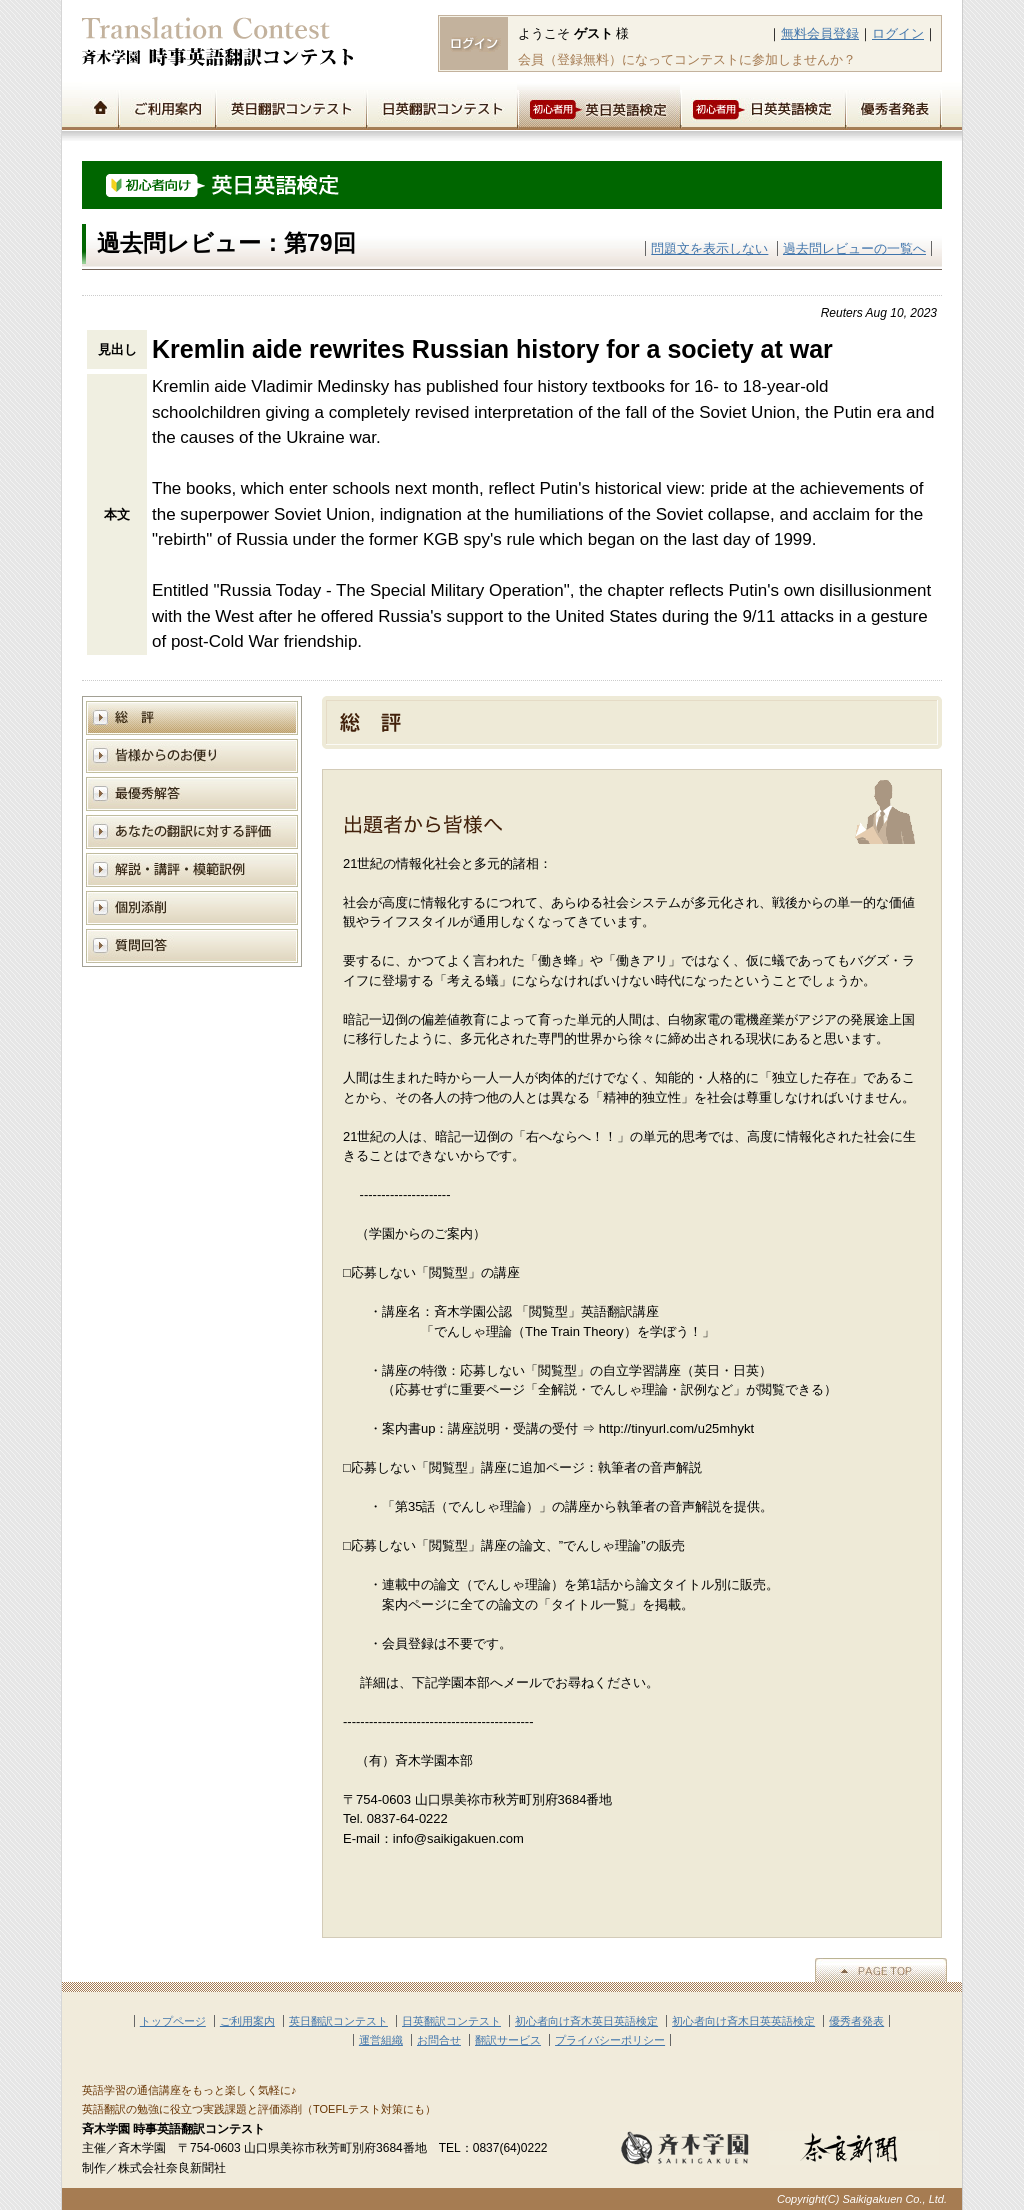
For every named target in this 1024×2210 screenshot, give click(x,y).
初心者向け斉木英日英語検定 (586, 2021)
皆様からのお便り (192, 755)
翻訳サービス (508, 2040)
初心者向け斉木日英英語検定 (743, 2021)
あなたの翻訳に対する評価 (192, 831)
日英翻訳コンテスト (441, 106)
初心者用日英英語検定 (762, 106)
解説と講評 (192, 869)
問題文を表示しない (709, 248)
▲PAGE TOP (881, 1970)
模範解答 (192, 793)
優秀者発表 (893, 106)
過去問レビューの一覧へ (854, 248)
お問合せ (439, 2040)
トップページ (100, 106)
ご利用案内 (166, 106)
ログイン (898, 33)
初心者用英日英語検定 (598, 106)
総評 (192, 717)
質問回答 (192, 945)
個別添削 (192, 907)
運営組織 (381, 2040)
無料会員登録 (820, 33)
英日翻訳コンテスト (290, 106)
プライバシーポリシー (610, 2040)
